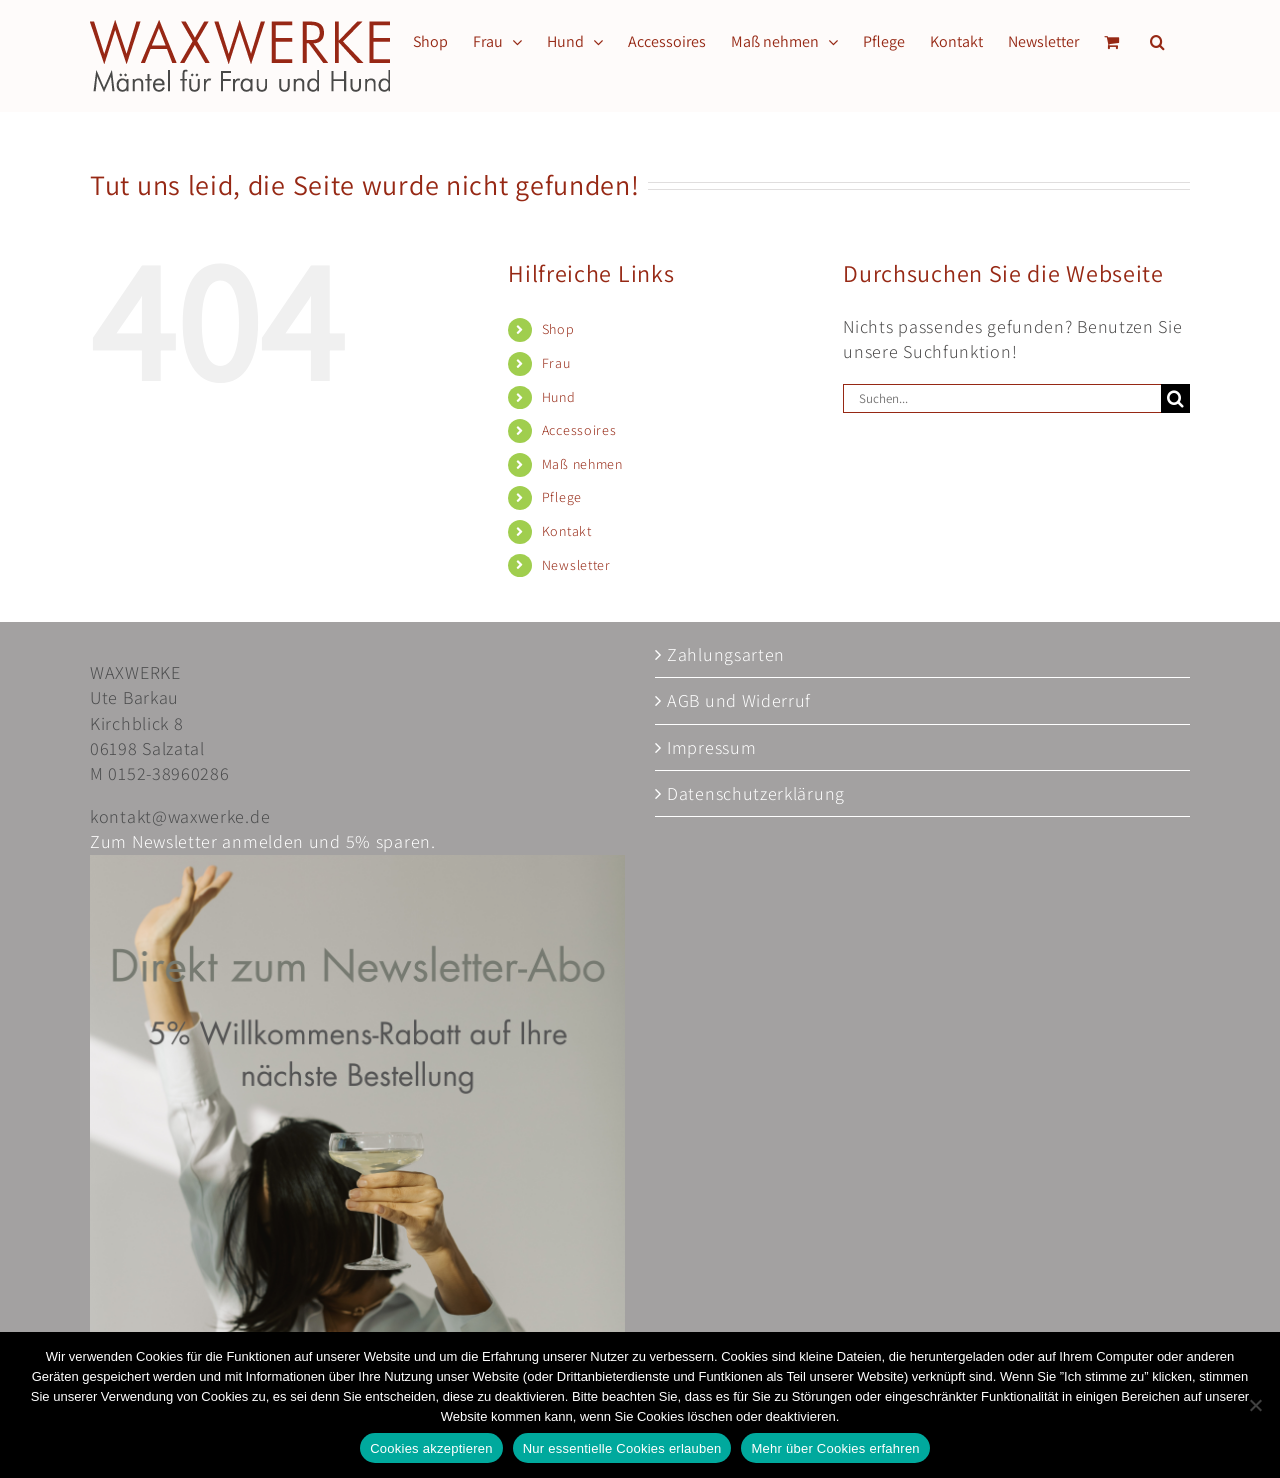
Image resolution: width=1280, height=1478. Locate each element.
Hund (559, 397)
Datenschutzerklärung (756, 793)
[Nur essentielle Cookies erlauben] (1255, 1405)
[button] (1157, 42)
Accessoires (579, 430)
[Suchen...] (1002, 398)
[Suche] (1175, 398)
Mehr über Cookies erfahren (835, 1448)
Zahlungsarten (726, 654)
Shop (558, 329)
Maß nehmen (582, 464)
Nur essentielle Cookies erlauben (622, 1448)
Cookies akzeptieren (431, 1448)
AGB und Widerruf (739, 700)
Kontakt (567, 531)
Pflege (562, 497)
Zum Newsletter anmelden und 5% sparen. (263, 841)
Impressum (711, 747)
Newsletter (576, 565)
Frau (556, 363)
